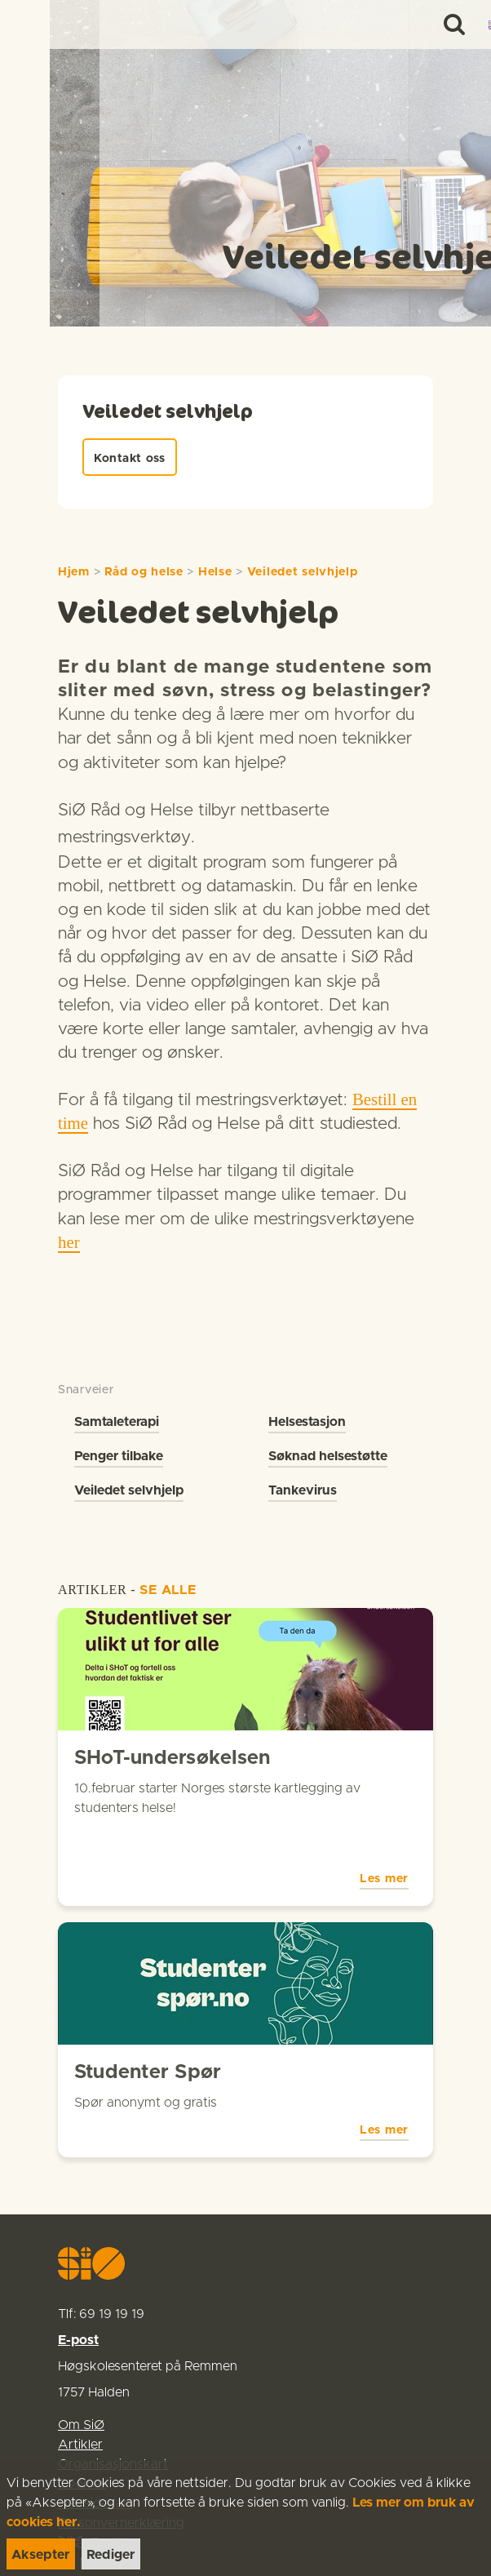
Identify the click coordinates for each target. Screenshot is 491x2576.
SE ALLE (168, 1590)
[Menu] (461, 24)
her (69, 1241)
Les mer (384, 1835)
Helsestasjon (307, 1421)
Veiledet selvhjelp (302, 572)
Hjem (74, 572)
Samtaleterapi (116, 1421)
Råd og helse (144, 572)
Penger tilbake (118, 1456)
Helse (215, 572)
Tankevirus (302, 1490)
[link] (42, 24)
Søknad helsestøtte (327, 1456)
